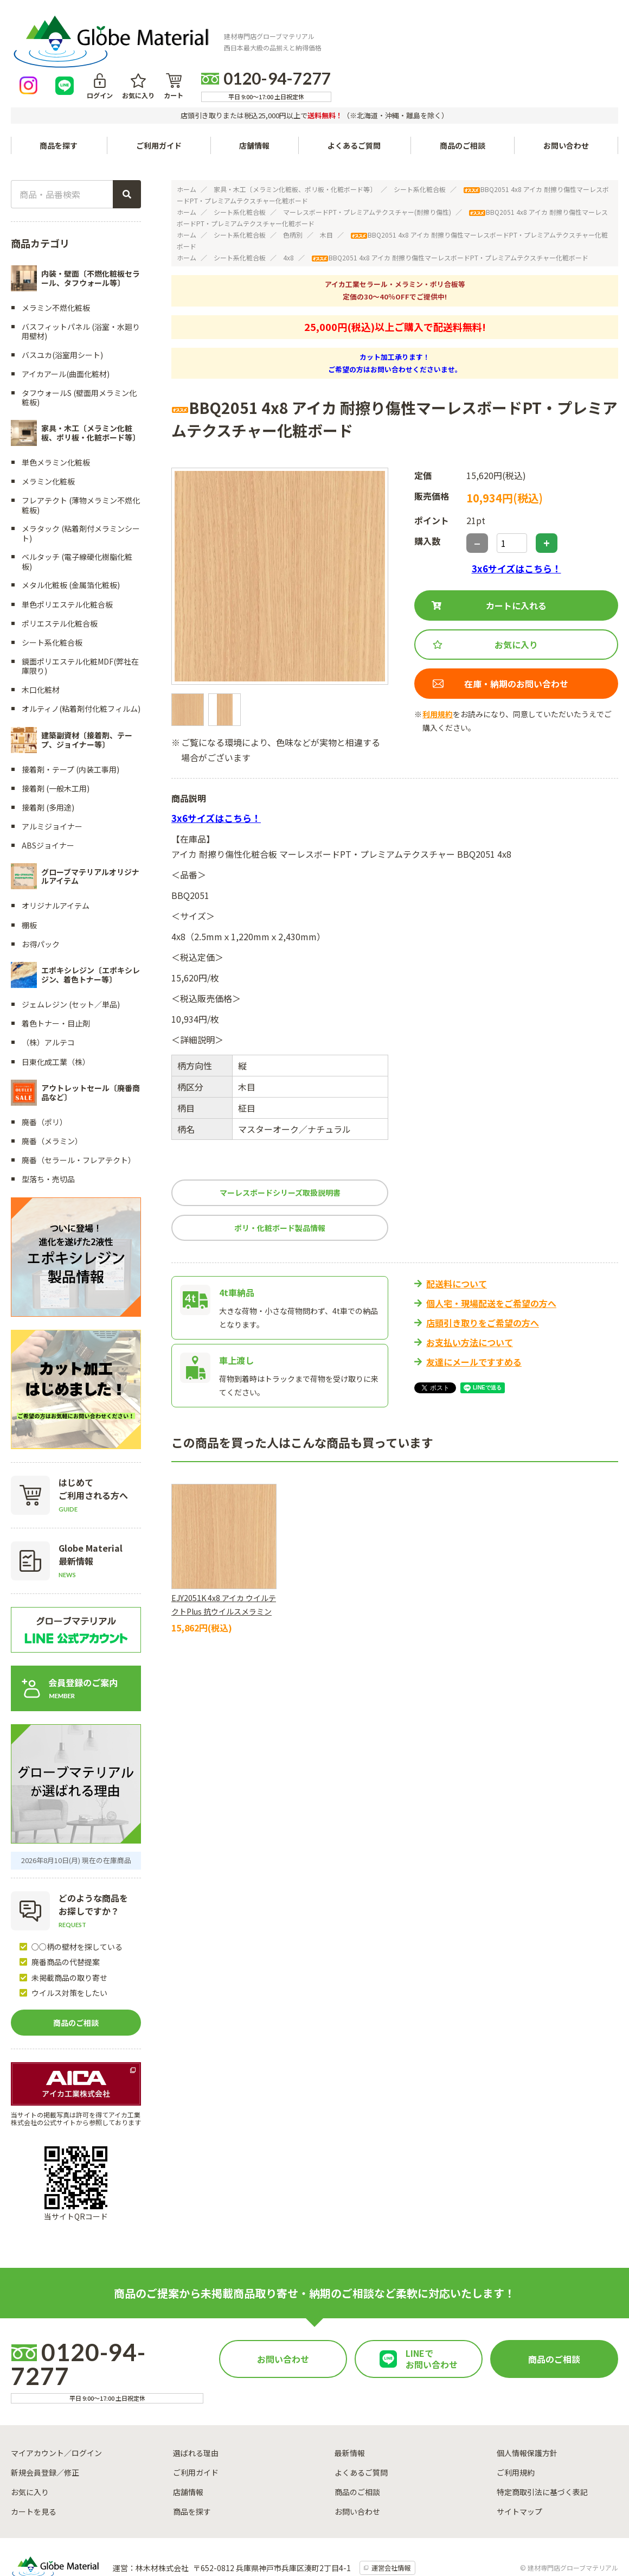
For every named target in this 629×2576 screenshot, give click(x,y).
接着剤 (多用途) (48, 760)
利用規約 (437, 667)
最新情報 (350, 2405)
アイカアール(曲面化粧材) (66, 327)
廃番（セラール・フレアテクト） (79, 1113)
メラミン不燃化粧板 (56, 260)
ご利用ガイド (159, 98)
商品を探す (192, 2464)
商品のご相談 (462, 98)
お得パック (41, 897)
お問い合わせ (566, 98)
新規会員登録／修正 (45, 2425)
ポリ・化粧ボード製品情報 (279, 1181)
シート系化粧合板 (420, 142)
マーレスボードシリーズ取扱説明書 (280, 1145)
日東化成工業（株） (56, 1014)
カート (461, 42)
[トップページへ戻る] (85, 34)
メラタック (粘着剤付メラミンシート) (81, 486)
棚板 (29, 877)
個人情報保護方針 (527, 2405)
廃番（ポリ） (44, 1075)
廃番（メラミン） (52, 1094)
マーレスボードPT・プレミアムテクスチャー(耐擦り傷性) (367, 165)
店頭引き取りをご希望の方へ (482, 1276)
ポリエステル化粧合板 (60, 576)
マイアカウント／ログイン (56, 2405)
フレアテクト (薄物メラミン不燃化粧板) (81, 458)
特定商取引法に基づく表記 (542, 2444)
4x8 (288, 210)
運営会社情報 (392, 2521)
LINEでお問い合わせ (432, 2312)
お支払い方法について (469, 1295)
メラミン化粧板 (48, 434)
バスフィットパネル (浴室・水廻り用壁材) (81, 285)
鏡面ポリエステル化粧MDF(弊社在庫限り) (80, 619)
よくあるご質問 (355, 98)
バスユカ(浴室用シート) (62, 308)
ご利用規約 (516, 2425)
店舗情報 (255, 98)
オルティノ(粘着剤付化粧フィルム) (81, 661)
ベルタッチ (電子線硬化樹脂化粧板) (77, 515)
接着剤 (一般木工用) (55, 741)
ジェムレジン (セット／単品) (71, 957)
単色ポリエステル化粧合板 (67, 557)
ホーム (186, 142)
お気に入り (426, 42)
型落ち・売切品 (48, 1132)
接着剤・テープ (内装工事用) (70, 722)
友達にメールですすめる (474, 1315)
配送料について (456, 1237)
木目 (326, 188)
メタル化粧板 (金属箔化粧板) (71, 538)
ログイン (388, 42)
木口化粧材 (41, 642)
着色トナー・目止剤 (56, 976)
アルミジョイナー (52, 779)
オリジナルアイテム (55, 858)
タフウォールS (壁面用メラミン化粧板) (79, 351)
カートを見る (33, 2464)
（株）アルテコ (48, 995)
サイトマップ (519, 2464)
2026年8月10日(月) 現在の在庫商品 (76, 1813)
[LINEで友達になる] (353, 34)
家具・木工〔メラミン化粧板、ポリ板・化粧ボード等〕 (295, 142)
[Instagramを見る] (317, 34)
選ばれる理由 (196, 2405)
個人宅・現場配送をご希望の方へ (491, 1256)
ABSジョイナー (48, 798)
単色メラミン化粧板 (56, 415)
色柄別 (293, 188)
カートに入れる (516, 558)
